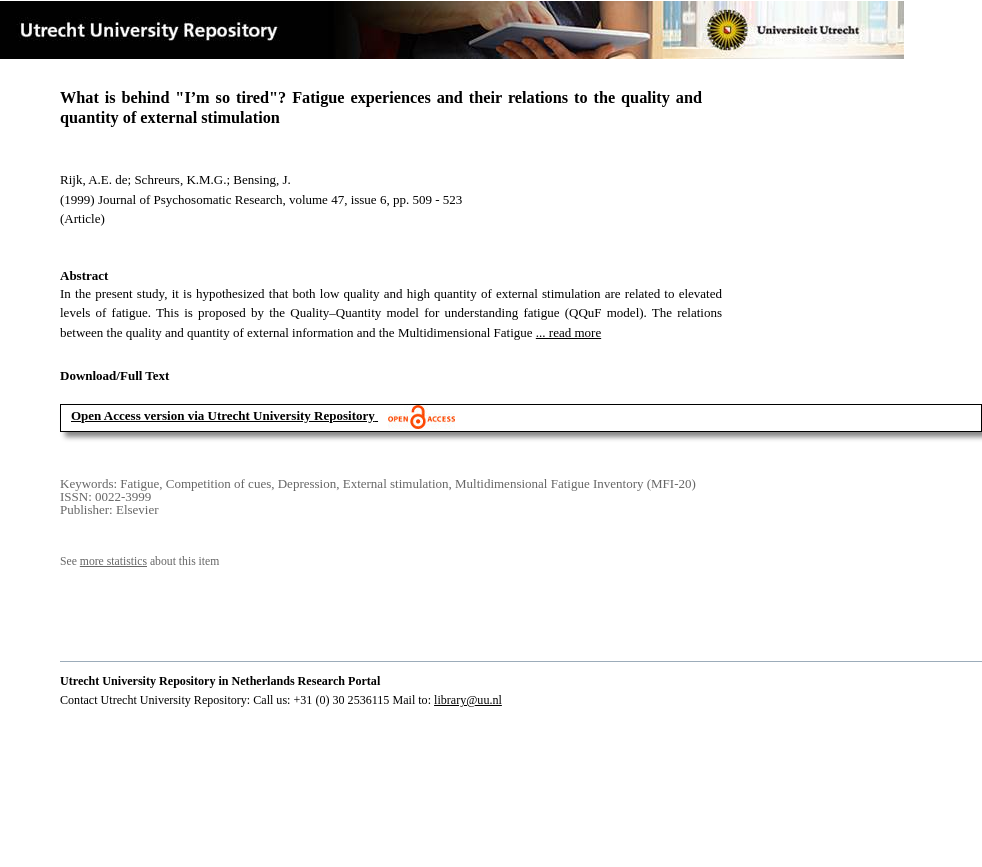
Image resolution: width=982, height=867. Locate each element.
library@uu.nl (468, 700)
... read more (568, 332)
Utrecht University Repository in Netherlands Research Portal (220, 681)
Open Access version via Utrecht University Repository (223, 415)
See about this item (139, 561)
